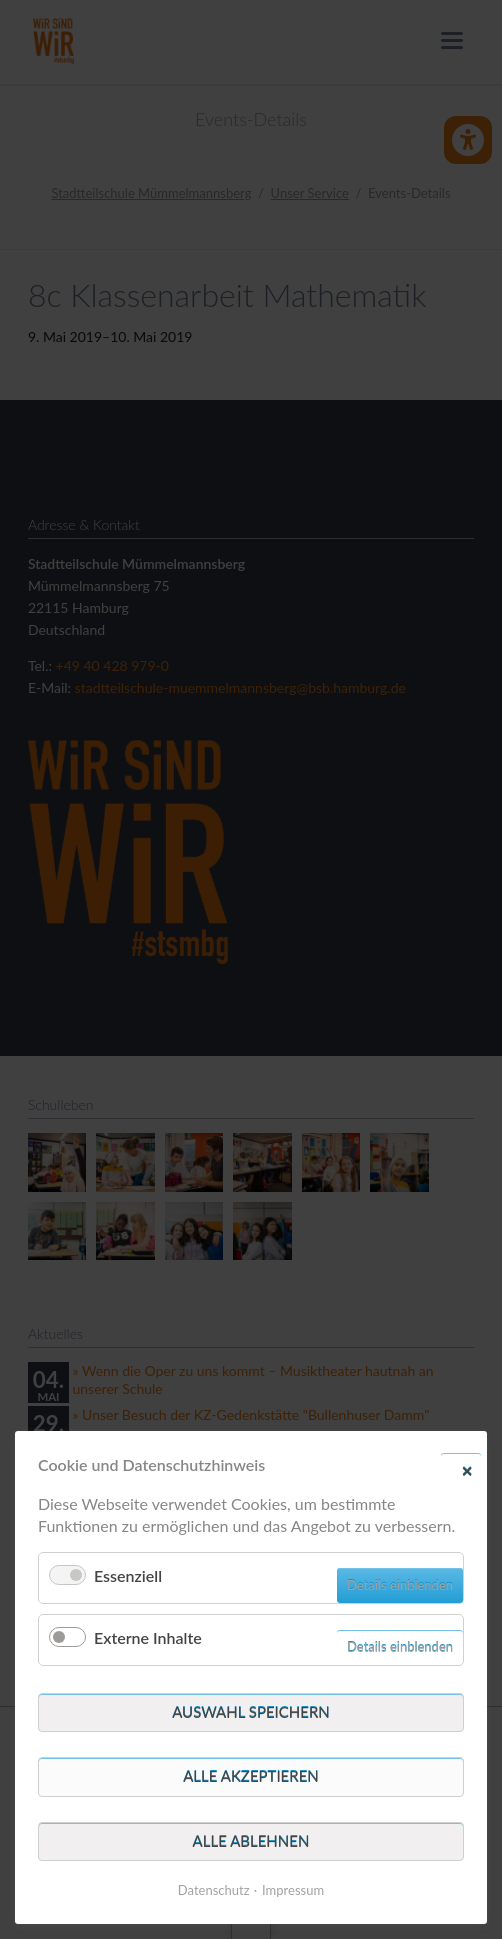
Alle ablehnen (251, 1841)
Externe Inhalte (148, 1637)
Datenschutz (214, 1890)
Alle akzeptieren (251, 1776)
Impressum (293, 1890)
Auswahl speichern (251, 1712)
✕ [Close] (467, 1470)
